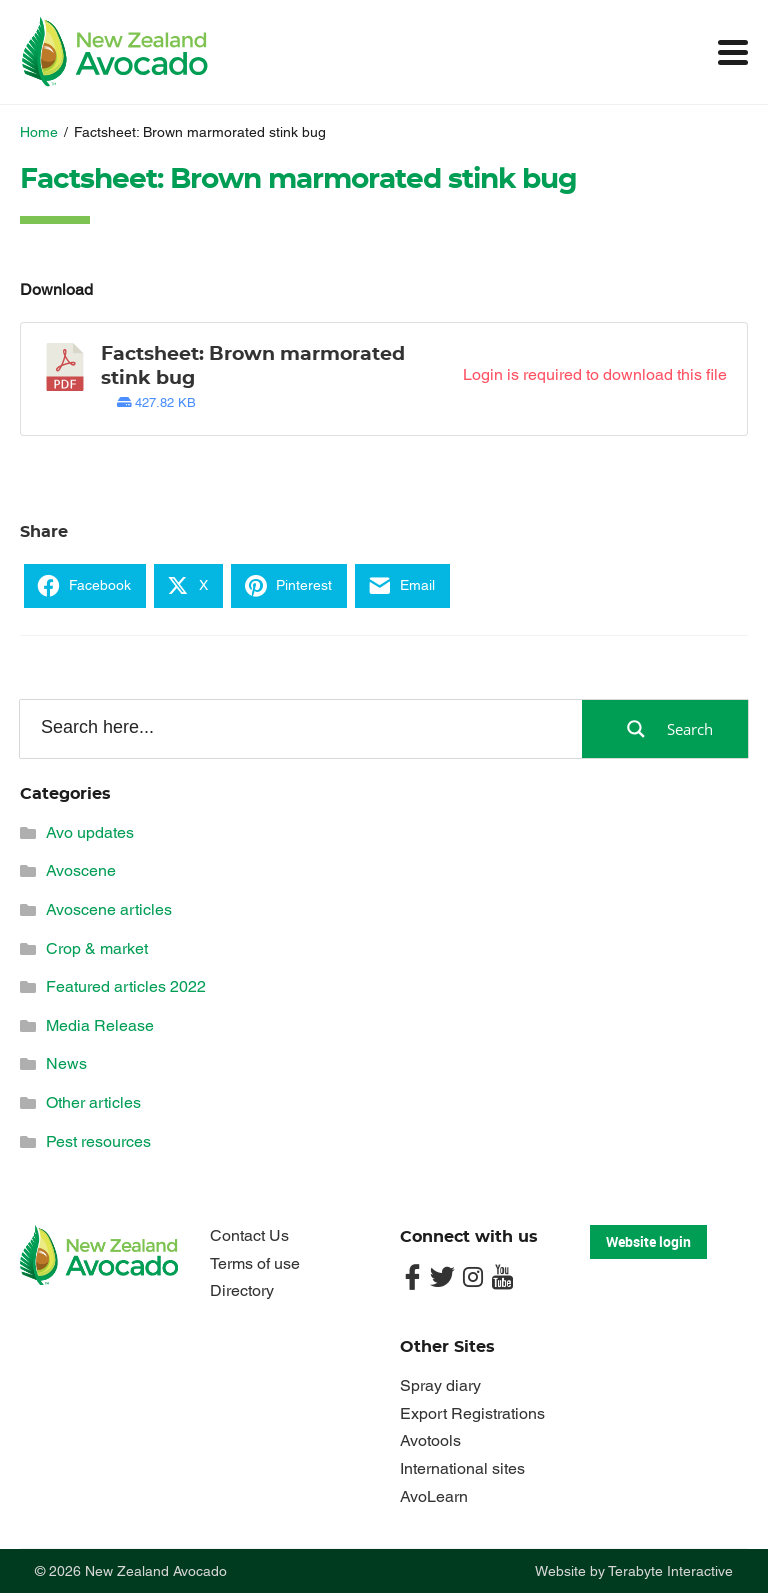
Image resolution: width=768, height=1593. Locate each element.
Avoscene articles (109, 909)
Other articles (93, 1102)
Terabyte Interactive (670, 1571)
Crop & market (97, 948)
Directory (242, 1290)
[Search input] (299, 728)
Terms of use (255, 1263)
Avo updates (90, 832)
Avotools (430, 1440)
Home (39, 132)
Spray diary (440, 1385)
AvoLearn (434, 1496)
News (66, 1063)
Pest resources (98, 1141)
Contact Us (249, 1235)
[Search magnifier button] (665, 729)
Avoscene (81, 870)
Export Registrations (472, 1413)
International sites (462, 1468)
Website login (648, 1241)
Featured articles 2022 (126, 986)
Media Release (100, 1025)
